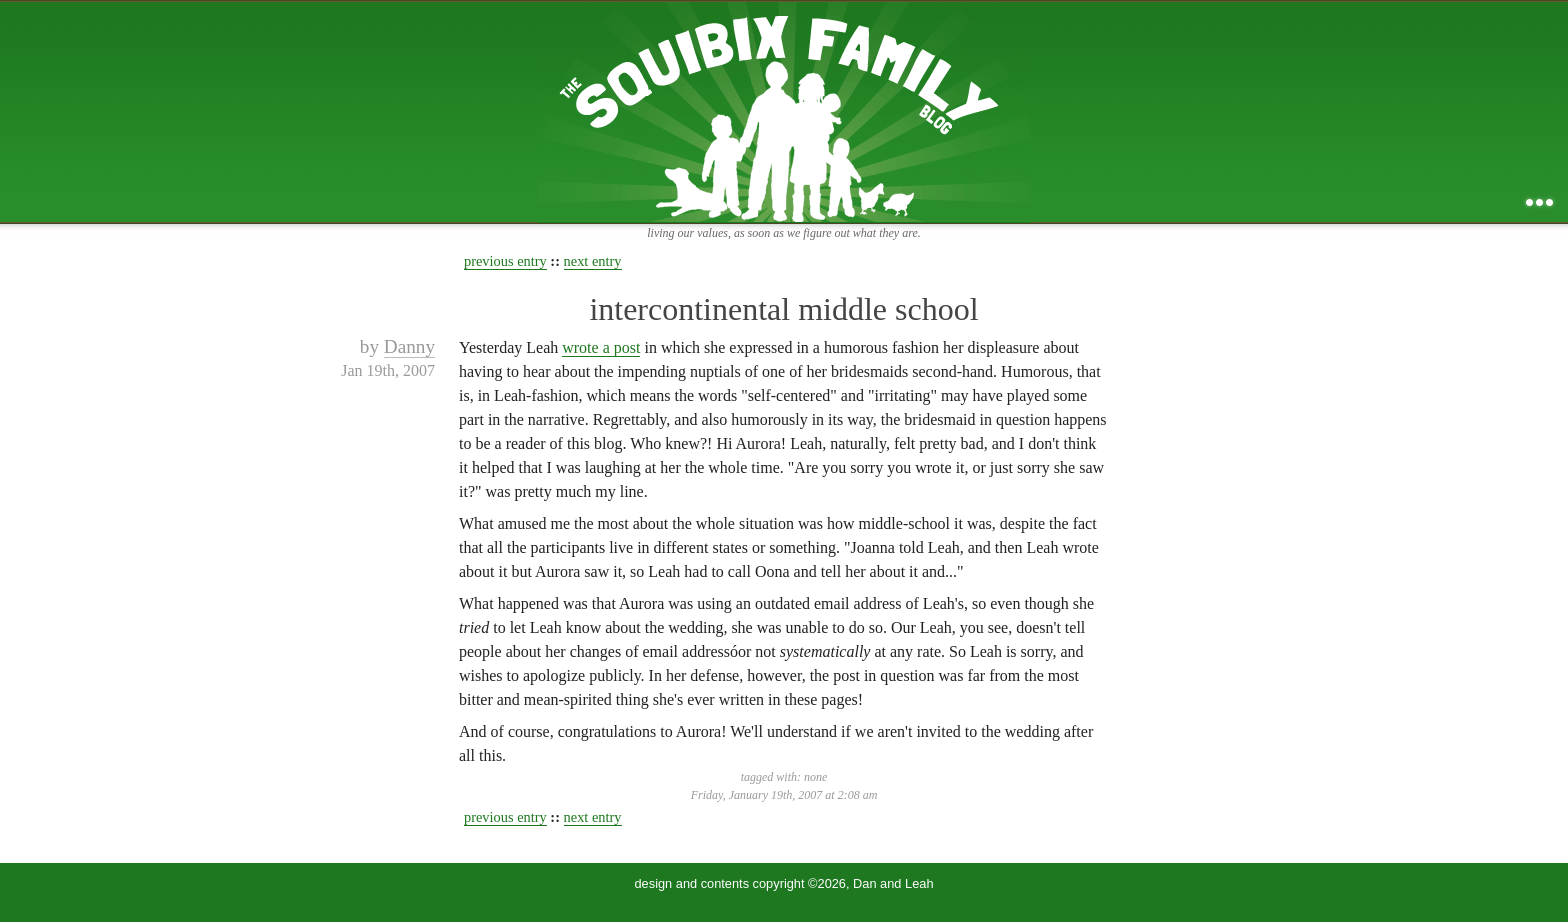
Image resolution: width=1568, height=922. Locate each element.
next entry (593, 261)
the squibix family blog (784, 111)
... (1539, 202)
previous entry (505, 261)
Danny (409, 346)
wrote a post (601, 347)
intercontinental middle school (783, 309)
